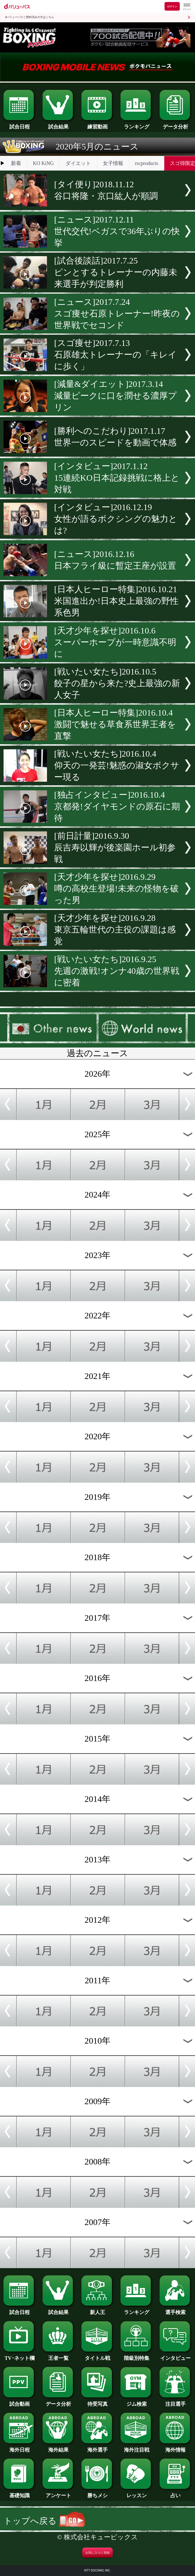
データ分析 (175, 124)
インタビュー (175, 2355)
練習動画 (97, 124)
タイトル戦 (97, 2355)
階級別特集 (136, 2355)
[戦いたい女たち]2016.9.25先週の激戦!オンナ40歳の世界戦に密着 (116, 971)
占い (175, 2493)
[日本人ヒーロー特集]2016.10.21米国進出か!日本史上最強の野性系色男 (116, 601)
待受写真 (97, 2401)
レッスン (136, 2493)
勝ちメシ (97, 2493)
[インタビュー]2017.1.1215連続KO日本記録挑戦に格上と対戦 (116, 477)
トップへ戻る (44, 2521)
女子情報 (113, 163)
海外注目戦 (136, 2447)
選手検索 (175, 2309)
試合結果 (58, 124)
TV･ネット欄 (19, 2355)
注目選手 (175, 2401)
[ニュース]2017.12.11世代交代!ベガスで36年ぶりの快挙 (117, 231)
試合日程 (19, 124)
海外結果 (58, 2447)
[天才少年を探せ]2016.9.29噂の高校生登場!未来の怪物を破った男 (116, 888)
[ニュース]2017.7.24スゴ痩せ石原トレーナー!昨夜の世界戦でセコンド (117, 313)
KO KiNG (43, 163)
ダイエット (78, 163)
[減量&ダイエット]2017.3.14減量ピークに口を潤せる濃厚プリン (115, 395)
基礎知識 (19, 2493)
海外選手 (97, 2447)
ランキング (136, 124)
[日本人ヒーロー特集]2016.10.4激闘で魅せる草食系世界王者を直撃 (115, 724)
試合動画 (19, 2401)
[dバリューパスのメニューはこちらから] (186, 7)
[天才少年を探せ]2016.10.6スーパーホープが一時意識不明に (115, 642)
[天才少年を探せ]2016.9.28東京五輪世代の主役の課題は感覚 (115, 929)
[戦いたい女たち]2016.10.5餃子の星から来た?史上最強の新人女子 (117, 683)
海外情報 (175, 2447)
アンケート (58, 2493)
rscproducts (146, 163)
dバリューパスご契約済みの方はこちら (29, 17)
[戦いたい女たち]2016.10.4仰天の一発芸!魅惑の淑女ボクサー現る (116, 765)
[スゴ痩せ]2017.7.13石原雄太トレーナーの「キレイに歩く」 (115, 354)
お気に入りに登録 (97, 2552)
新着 (16, 163)
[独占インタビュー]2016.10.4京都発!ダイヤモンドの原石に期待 (117, 806)
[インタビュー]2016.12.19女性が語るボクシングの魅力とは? (115, 518)
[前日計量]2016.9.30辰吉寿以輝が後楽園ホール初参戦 (115, 847)
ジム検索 (136, 2401)
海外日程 (19, 2447)
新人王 (97, 2309)
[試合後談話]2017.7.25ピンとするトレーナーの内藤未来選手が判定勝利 (115, 272)
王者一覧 (58, 2355)
